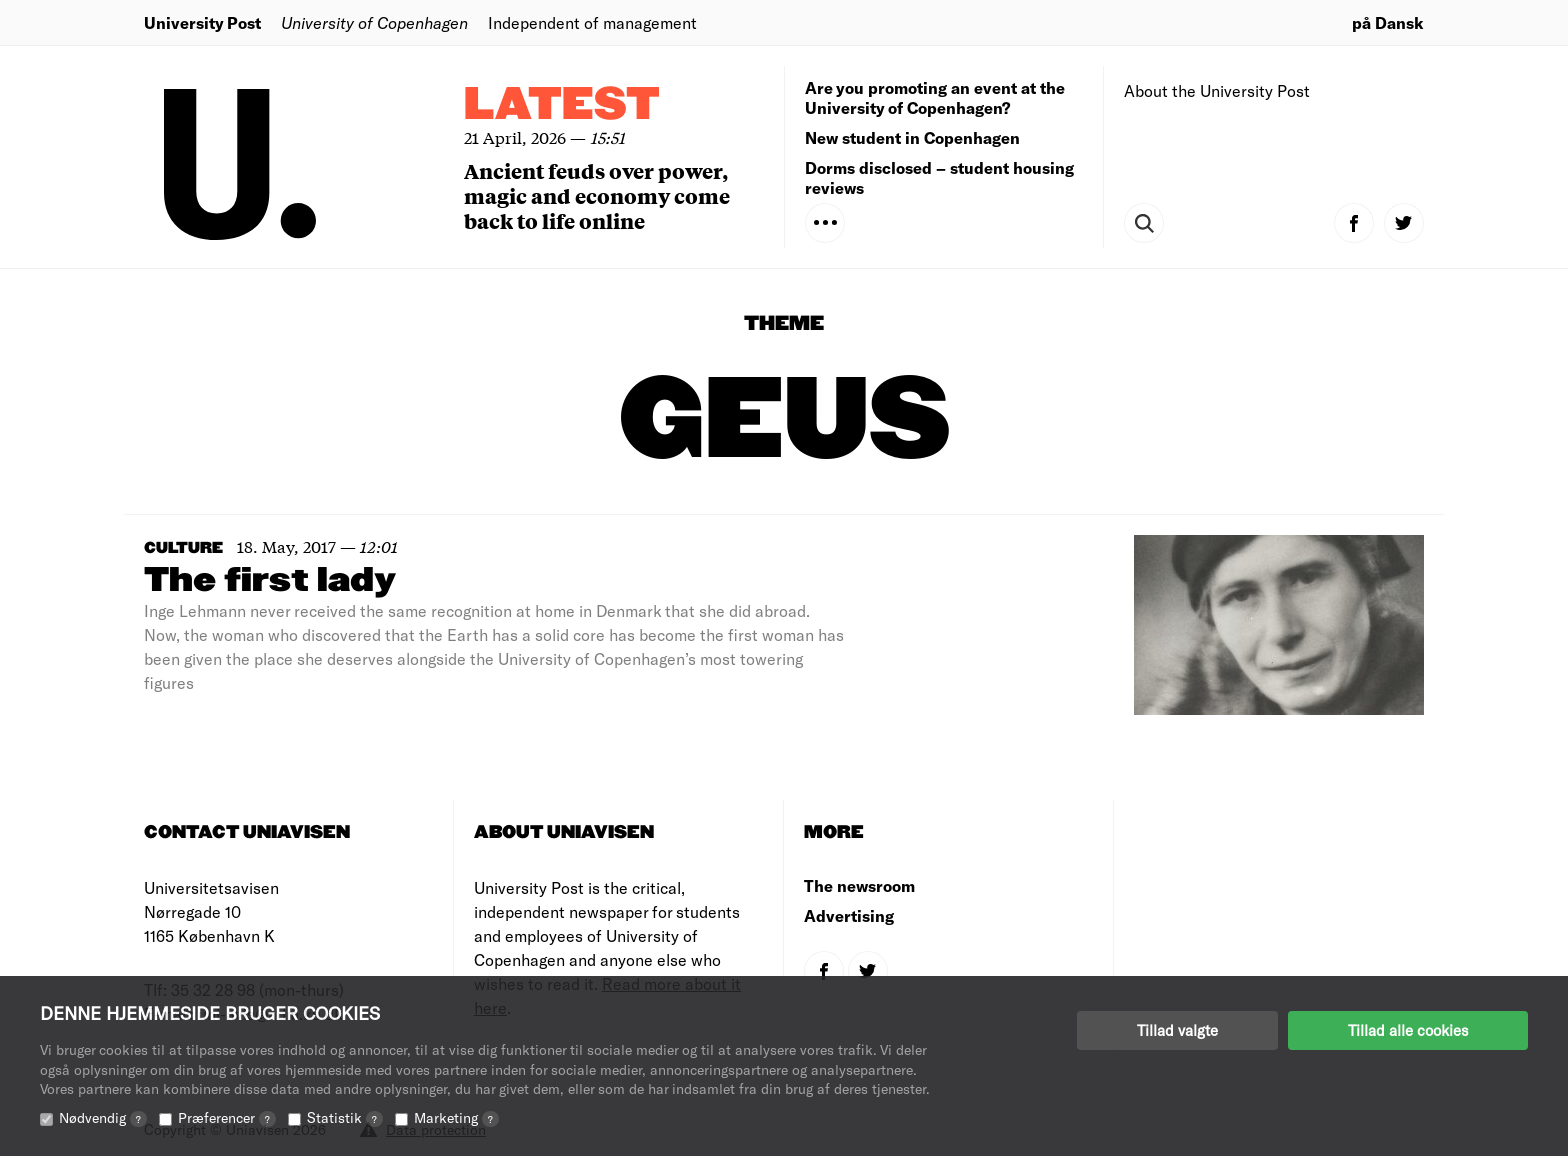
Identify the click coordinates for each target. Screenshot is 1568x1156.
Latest (562, 105)
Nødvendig (103, 1117)
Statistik (345, 1117)
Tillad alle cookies (1408, 1030)
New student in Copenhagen (912, 137)
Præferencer (227, 1117)
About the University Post (1217, 90)
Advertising (849, 915)
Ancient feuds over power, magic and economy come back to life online (597, 195)
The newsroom (859, 885)
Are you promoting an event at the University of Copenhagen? (935, 97)
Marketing (456, 1117)
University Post (202, 22)
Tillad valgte (1177, 1030)
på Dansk (1388, 22)
